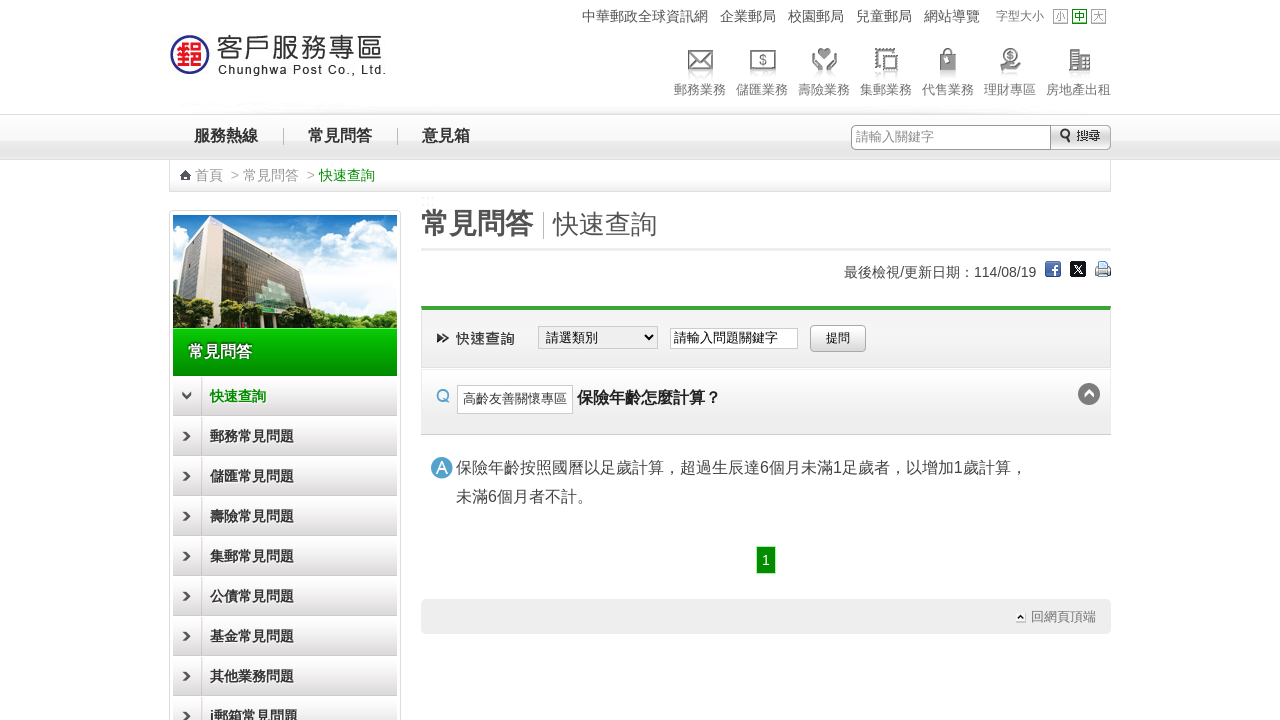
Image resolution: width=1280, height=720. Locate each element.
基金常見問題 (252, 636)
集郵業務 (886, 69)
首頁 (209, 175)
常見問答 (340, 135)
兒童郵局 (884, 16)
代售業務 (948, 69)
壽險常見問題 (252, 516)
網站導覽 (952, 16)
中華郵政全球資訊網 (645, 16)
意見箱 (446, 135)
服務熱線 (226, 135)
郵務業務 (700, 69)
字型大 (1098, 16)
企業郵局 (748, 16)
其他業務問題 (252, 676)
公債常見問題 (252, 596)
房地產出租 (1078, 69)
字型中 (1079, 16)
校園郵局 (816, 16)
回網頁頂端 (1063, 616)
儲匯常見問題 (252, 476)
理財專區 (1010, 69)
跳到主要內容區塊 (10, 10)
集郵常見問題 (252, 556)
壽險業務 (824, 69)
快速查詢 (238, 396)
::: (563, 15)
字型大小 (1020, 16)
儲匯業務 (762, 69)
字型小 (1060, 16)
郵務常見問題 (252, 436)
